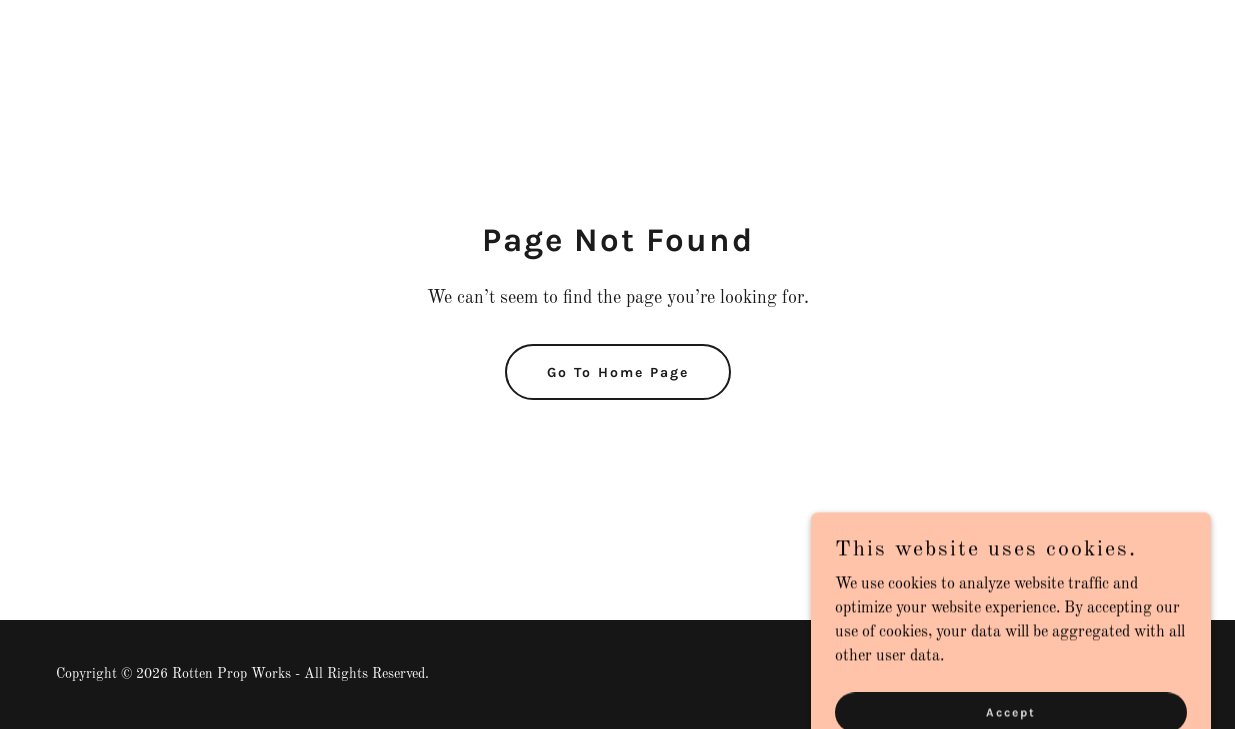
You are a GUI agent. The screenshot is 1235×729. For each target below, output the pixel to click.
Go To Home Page (618, 372)
